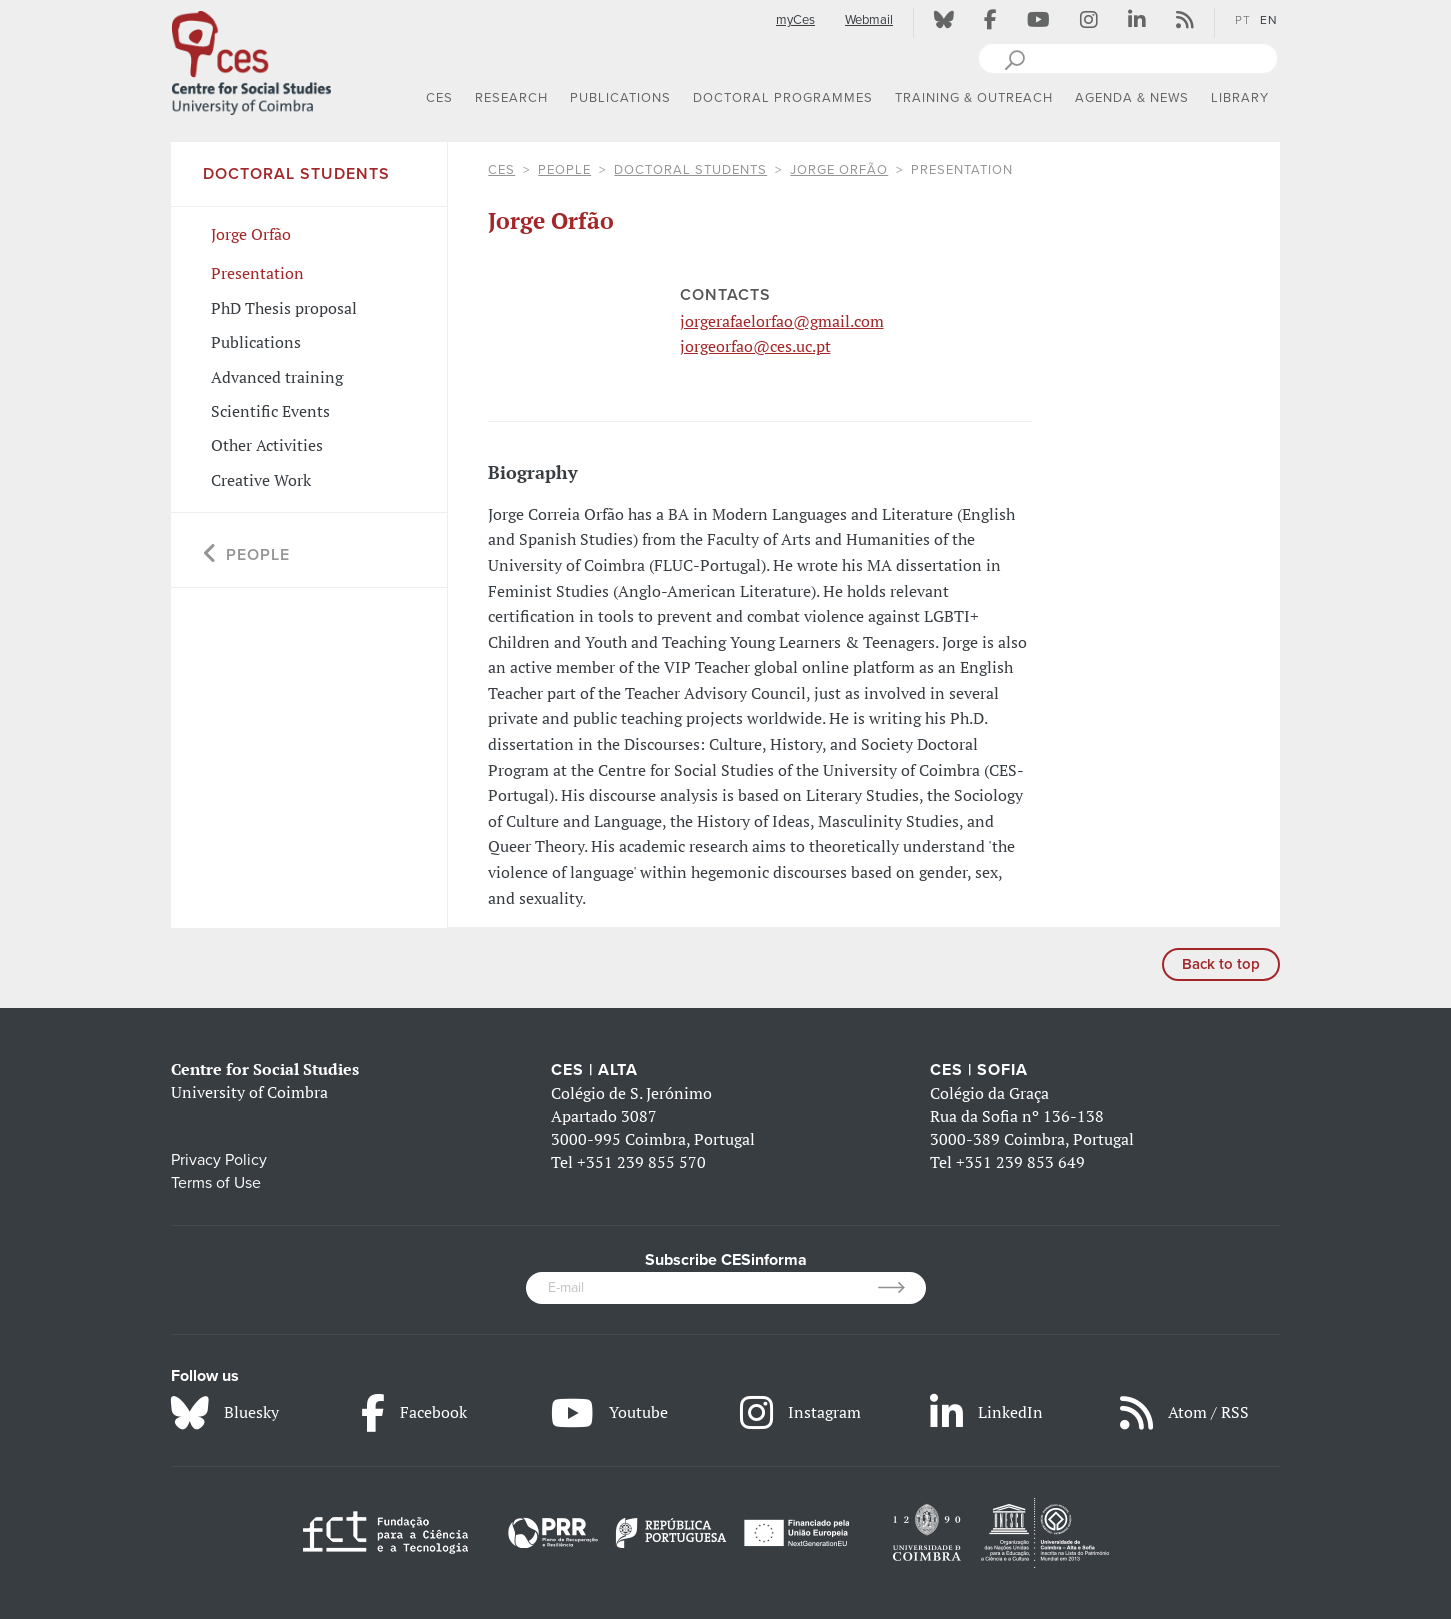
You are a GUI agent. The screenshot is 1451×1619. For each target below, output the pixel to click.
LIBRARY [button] (1240, 98)
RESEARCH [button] (511, 98)
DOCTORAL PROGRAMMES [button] (783, 98)
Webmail (869, 20)
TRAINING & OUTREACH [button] (974, 98)
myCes (795, 20)
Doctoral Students (690, 170)
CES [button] (439, 98)
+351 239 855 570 (641, 1162)
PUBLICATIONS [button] (620, 98)
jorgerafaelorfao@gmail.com (782, 321)
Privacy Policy (219, 1160)
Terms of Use (216, 1183)
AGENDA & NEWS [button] (1132, 98)
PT (1243, 20)
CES (501, 170)
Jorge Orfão (839, 170)
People (564, 170)
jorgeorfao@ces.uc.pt (755, 346)
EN (1269, 20)
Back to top (1221, 964)
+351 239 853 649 (1020, 1162)
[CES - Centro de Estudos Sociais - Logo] (251, 59)
